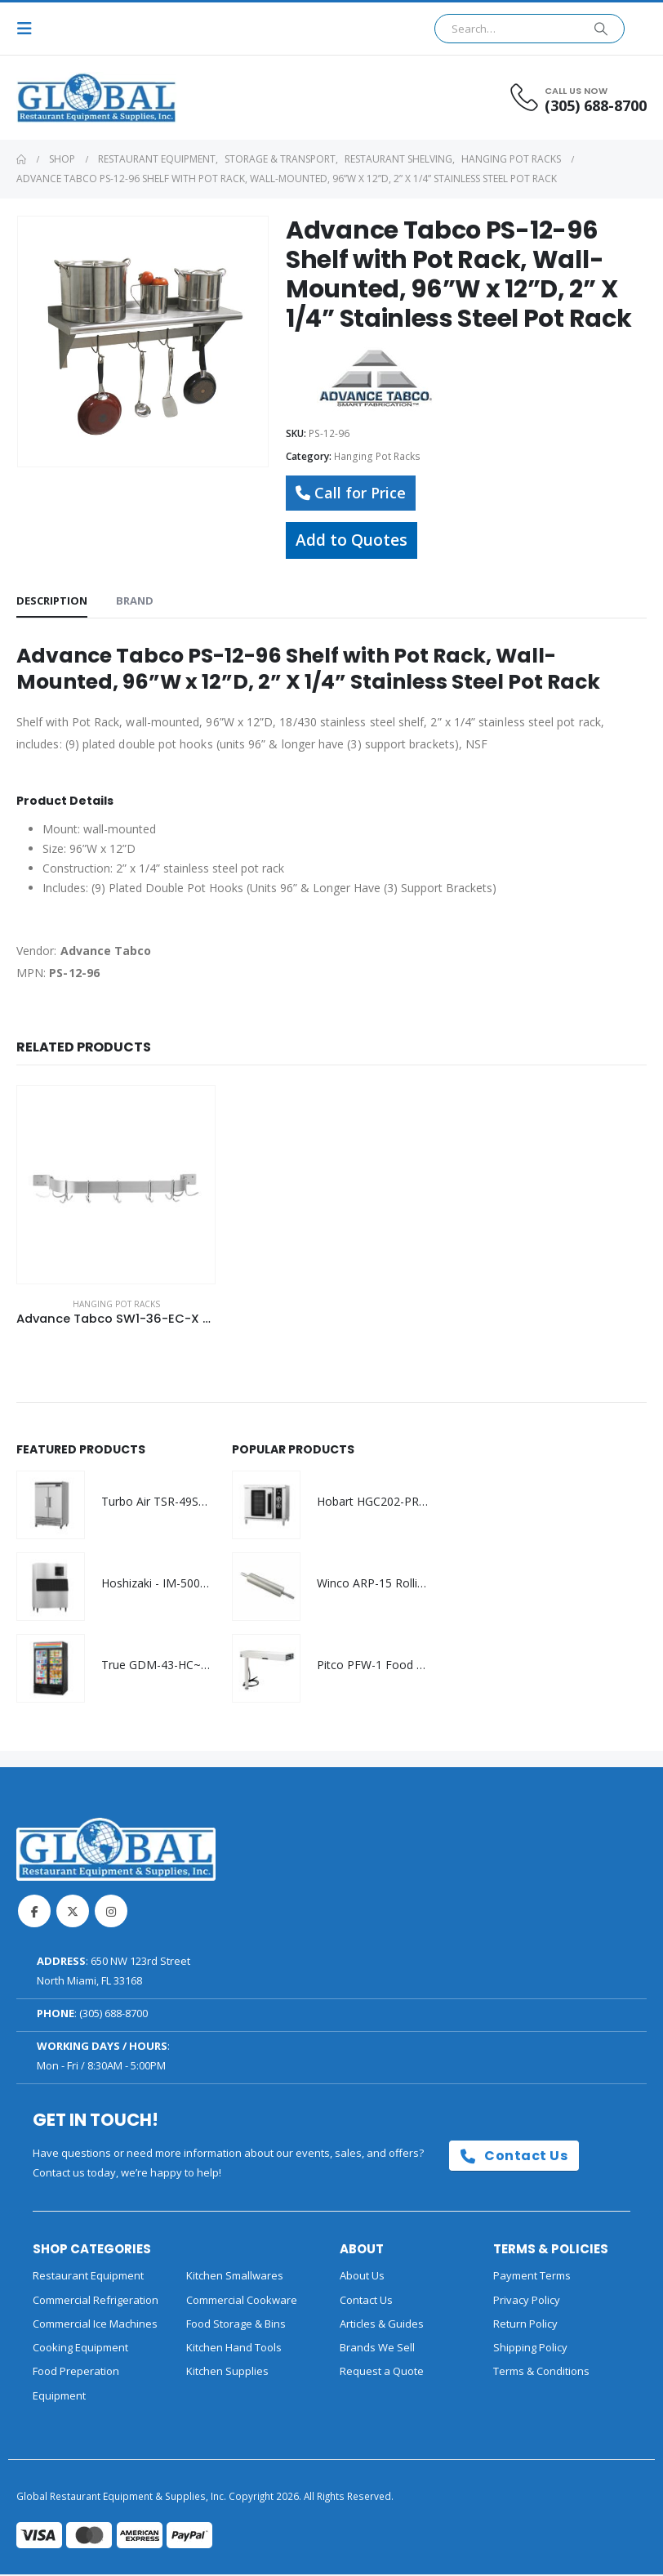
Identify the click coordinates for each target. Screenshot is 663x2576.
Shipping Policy (530, 2349)
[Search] (601, 28)
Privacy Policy (526, 2301)
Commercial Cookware (241, 2301)
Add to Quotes (351, 540)
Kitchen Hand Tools (234, 2349)
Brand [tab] (135, 600)
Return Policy (525, 2325)
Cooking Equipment (80, 2349)
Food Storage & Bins (236, 2325)
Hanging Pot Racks (377, 456)
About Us (362, 2277)
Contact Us (514, 2157)
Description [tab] (51, 600)
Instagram (111, 1913)
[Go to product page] (116, 1185)
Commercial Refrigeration (95, 2301)
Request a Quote (382, 2373)
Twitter (72, 1913)
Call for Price (351, 492)
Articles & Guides (382, 2325)
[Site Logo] (61, 97)
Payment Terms (532, 2277)
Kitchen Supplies (227, 2373)
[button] (29, 28)
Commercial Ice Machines (95, 2325)
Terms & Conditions (541, 2373)
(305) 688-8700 (113, 2015)
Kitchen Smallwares (234, 2277)
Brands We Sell (377, 2349)
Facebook (34, 1913)
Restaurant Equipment (88, 2277)
